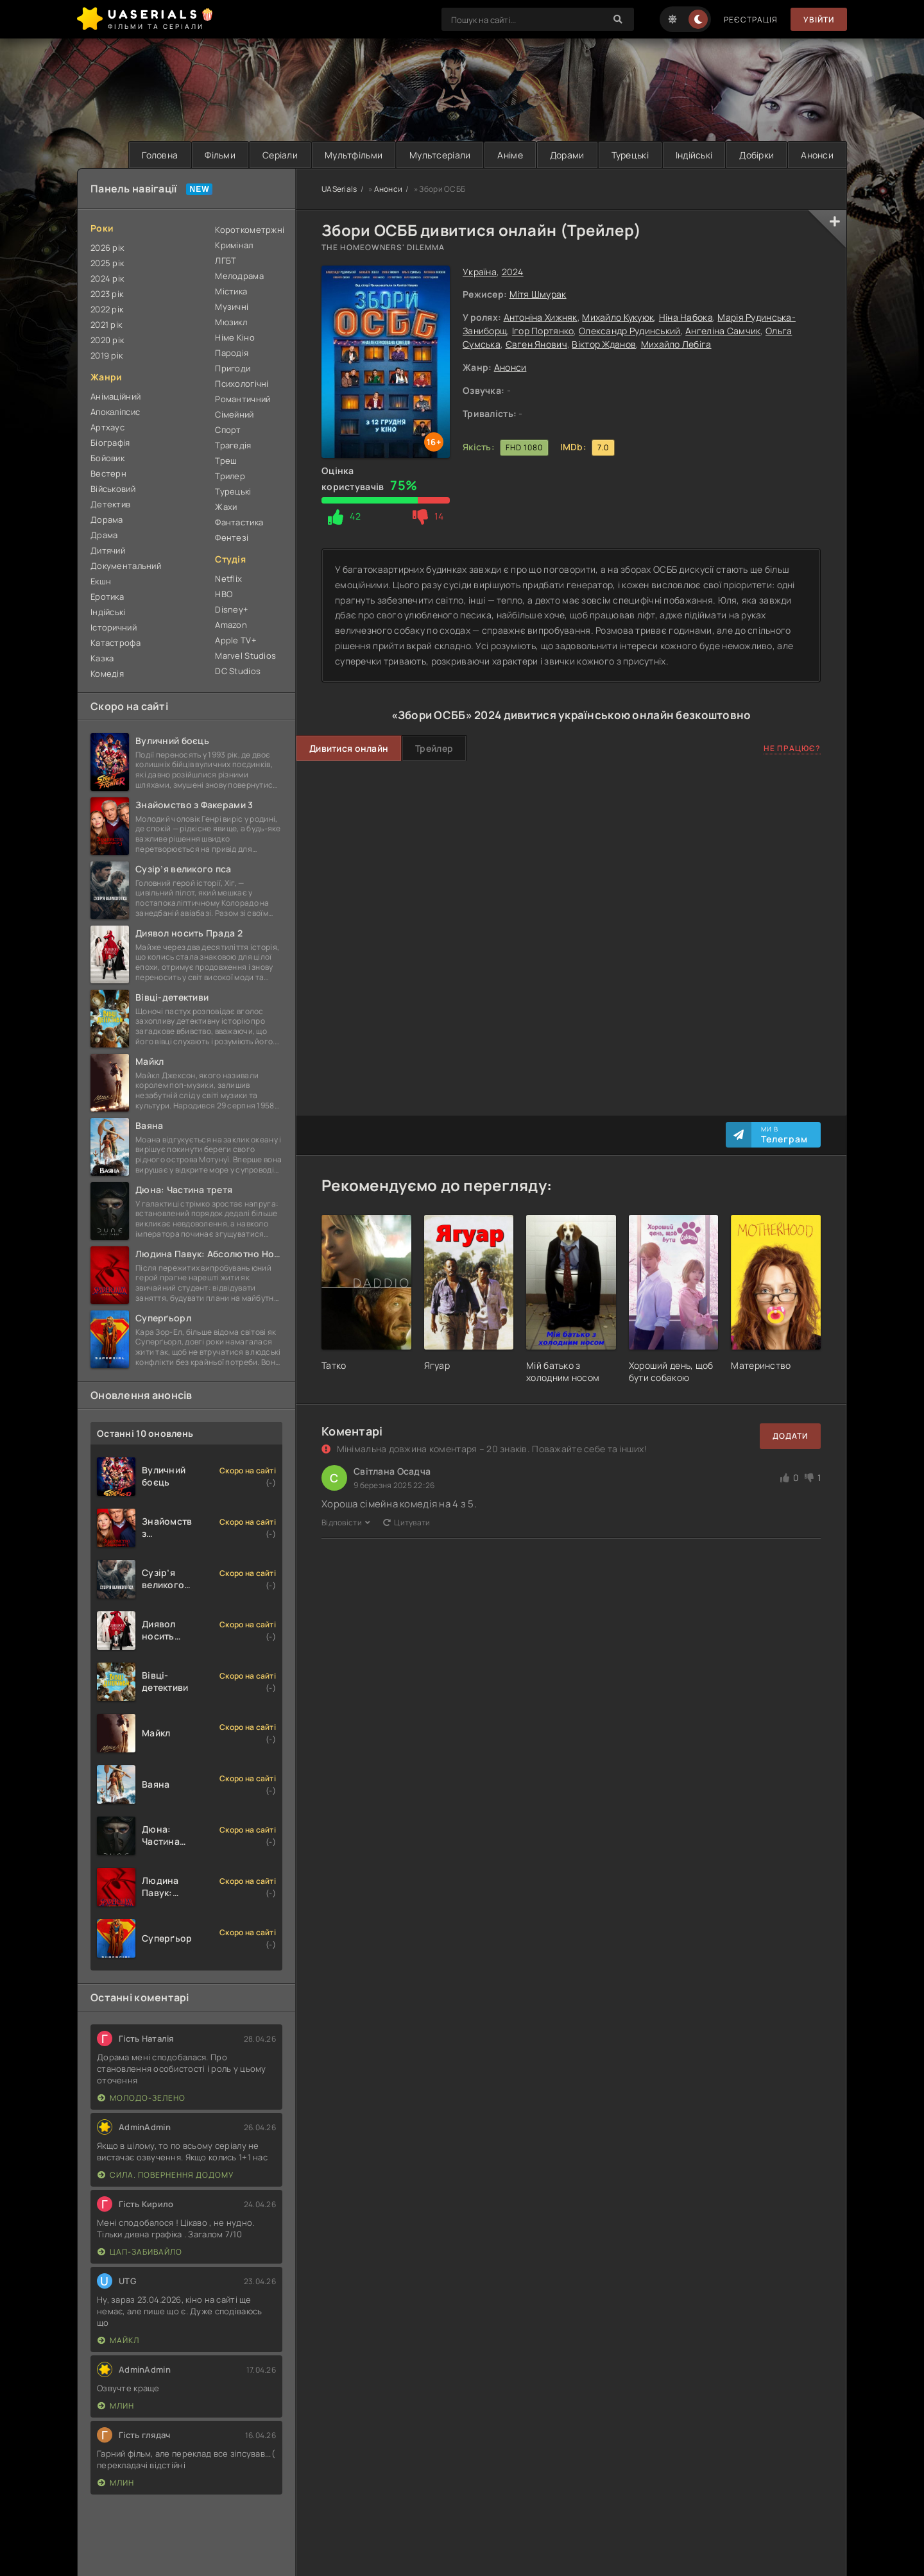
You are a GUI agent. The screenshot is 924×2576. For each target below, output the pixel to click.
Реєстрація (751, 19)
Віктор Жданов (604, 344)
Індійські (694, 155)
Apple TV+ (236, 640)
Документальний (125, 566)
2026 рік (107, 247)
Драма (103, 535)
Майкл (118, 2340)
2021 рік (106, 324)
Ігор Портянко (543, 331)
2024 (513, 272)
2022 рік (106, 309)
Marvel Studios (245, 655)
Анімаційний (115, 396)
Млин (116, 2405)
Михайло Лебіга (676, 344)
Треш (226, 460)
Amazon (231, 625)
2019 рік (106, 355)
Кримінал (234, 245)
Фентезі (231, 537)
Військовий (112, 489)
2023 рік (106, 294)
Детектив (110, 504)
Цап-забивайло (140, 2251)
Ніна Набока (686, 317)
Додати (790, 1435)
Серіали (280, 155)
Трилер (230, 476)
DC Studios (238, 671)
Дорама (106, 519)
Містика (231, 291)
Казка (102, 658)
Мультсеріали (439, 155)
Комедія (107, 673)
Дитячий (107, 550)
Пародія (231, 353)
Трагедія (233, 445)
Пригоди (232, 368)
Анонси (817, 155)
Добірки (756, 155)
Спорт (228, 430)
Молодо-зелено (141, 2097)
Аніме (509, 155)
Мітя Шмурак (538, 294)
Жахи (226, 507)
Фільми (220, 155)
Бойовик (107, 458)
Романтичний (242, 399)
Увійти (818, 19)
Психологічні (241, 383)
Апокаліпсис (115, 412)
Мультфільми (353, 155)
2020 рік (107, 340)
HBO (223, 594)
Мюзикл (231, 322)
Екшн (100, 581)
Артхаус (107, 427)
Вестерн (108, 473)
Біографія (110, 442)
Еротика (107, 596)
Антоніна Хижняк (541, 317)
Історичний (113, 627)
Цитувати (407, 1522)
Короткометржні (248, 229)
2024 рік (107, 278)
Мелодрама (239, 276)
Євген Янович (536, 344)
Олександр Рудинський (630, 331)
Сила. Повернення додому (166, 2174)
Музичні (231, 306)
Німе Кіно (235, 337)
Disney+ (231, 609)
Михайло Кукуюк (618, 317)
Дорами (567, 155)
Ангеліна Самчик (722, 331)
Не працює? (792, 748)
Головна (160, 155)
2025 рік (107, 263)
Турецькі (630, 155)
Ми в (784, 1134)
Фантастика (239, 522)
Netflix (228, 578)
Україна (480, 272)
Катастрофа (115, 642)
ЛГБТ (225, 260)
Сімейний (234, 414)
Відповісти (345, 1522)
